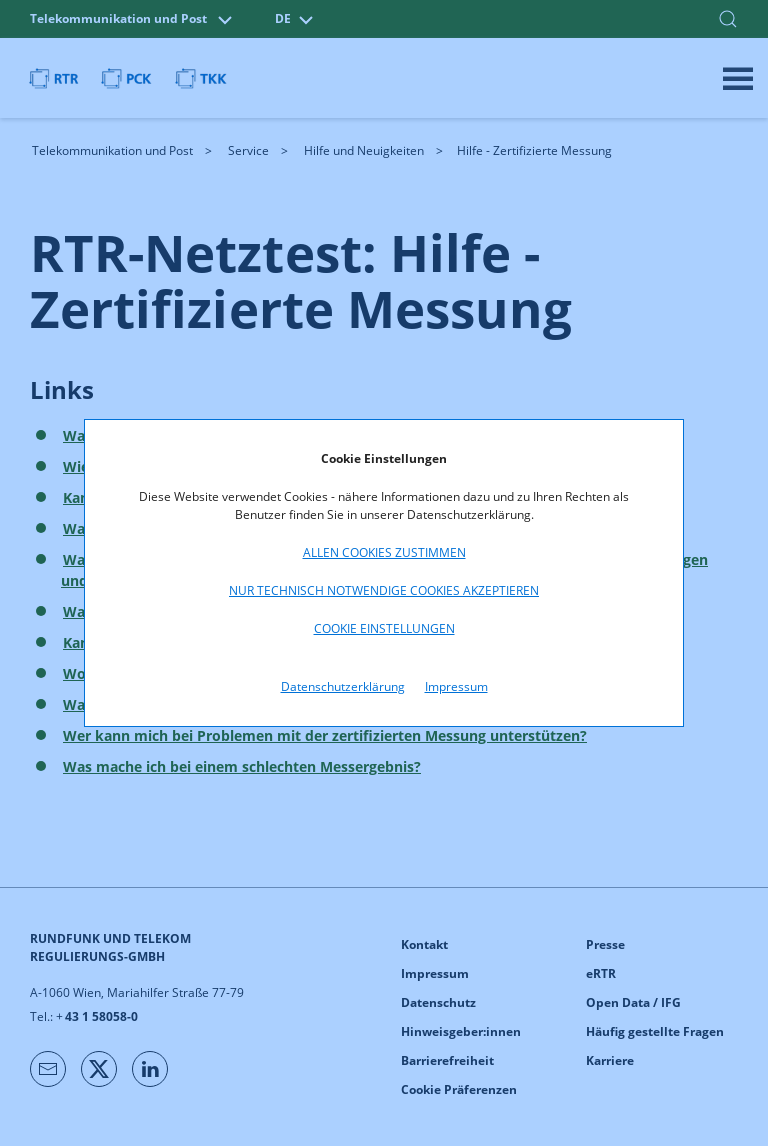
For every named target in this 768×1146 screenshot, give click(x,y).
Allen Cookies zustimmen (384, 552)
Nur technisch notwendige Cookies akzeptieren (384, 590)
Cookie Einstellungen (384, 628)
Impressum (456, 686)
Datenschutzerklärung (343, 686)
